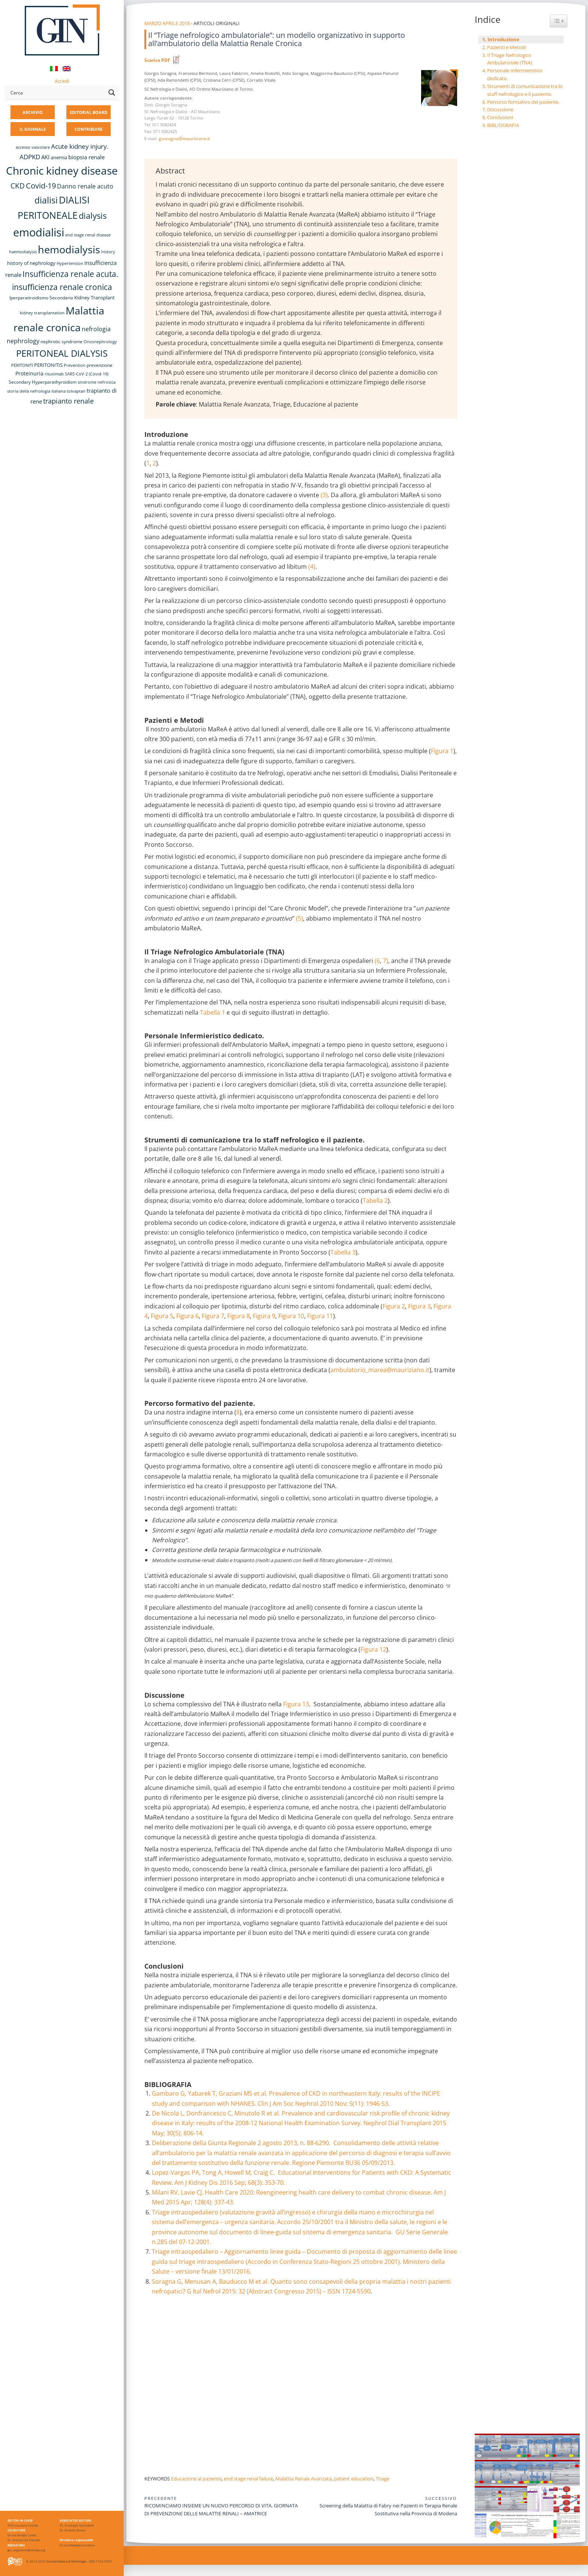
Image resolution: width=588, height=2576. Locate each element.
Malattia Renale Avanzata (303, 2478)
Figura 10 (291, 1316)
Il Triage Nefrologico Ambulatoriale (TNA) (509, 59)
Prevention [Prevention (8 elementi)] (75, 365)
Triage (382, 2478)
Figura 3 (419, 1306)
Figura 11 (320, 1316)
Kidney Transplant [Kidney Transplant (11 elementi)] (94, 297)
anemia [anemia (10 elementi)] (59, 157)
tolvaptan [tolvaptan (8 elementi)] (76, 391)
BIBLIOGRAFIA (503, 125)
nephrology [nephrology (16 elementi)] (23, 340)
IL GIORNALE (33, 129)
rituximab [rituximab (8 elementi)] (54, 374)
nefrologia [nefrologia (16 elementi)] (96, 328)
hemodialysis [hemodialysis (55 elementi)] (69, 249)
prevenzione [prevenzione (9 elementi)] (99, 365)
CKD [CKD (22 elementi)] (17, 186)
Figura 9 (264, 1316)
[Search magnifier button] (111, 92)
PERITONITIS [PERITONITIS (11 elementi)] (48, 365)
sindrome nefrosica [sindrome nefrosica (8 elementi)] (97, 382)
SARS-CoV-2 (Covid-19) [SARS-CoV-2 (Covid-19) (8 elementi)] (86, 374)
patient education (354, 2478)
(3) (324, 495)
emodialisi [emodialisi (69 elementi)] (38, 232)
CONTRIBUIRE (88, 129)
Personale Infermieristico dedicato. (515, 74)
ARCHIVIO (32, 112)
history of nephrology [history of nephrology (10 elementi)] (31, 263)
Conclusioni (500, 117)
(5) (299, 918)
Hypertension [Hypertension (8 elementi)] (70, 263)
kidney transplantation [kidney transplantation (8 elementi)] (42, 312)
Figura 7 (213, 1316)
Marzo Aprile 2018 (167, 23)
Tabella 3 (343, 1252)
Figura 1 (442, 751)
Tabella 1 (212, 1012)
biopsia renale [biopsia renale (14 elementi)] (86, 157)
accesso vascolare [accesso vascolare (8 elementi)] (33, 147)
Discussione (500, 109)
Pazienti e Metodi (506, 47)
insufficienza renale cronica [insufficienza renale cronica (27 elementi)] (62, 287)
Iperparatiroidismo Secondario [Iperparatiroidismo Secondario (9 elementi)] (41, 298)
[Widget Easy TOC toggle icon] (558, 21)
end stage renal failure (248, 2478)
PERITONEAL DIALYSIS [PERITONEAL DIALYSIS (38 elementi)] (62, 353)
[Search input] (56, 93)
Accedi (62, 81)
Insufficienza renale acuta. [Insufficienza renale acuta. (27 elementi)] (70, 274)
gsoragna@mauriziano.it (184, 138)
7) (385, 961)
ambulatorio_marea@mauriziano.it (379, 1370)
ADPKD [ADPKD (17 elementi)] (30, 156)
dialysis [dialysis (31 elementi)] (92, 215)
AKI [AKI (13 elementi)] (45, 157)
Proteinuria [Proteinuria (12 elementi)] (29, 373)
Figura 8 (238, 1316)
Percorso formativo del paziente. (523, 102)
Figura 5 (162, 1316)
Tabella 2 (375, 1200)
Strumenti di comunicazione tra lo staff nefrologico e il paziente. (524, 90)
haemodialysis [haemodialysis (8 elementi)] (23, 251)
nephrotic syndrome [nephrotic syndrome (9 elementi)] (61, 341)
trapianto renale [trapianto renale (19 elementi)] (68, 400)
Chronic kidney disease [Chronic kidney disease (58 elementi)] (62, 170)
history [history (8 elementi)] (108, 251)
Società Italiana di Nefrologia (66, 2561)
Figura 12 (373, 1649)
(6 (377, 961)
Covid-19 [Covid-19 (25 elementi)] (41, 185)
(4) (311, 566)
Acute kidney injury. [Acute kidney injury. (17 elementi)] (79, 146)
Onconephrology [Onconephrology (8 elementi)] (100, 341)
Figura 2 (393, 1306)
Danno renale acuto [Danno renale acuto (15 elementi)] (85, 186)
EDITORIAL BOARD (88, 112)
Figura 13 (296, 1704)
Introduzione (503, 39)
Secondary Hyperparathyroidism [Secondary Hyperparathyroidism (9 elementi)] (42, 382)
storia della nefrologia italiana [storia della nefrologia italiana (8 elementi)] (36, 391)
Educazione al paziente (196, 2478)
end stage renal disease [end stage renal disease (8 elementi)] (88, 235)
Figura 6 (187, 1316)
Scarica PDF (157, 60)
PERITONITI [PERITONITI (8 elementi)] (22, 365)
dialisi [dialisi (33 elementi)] (46, 200)
